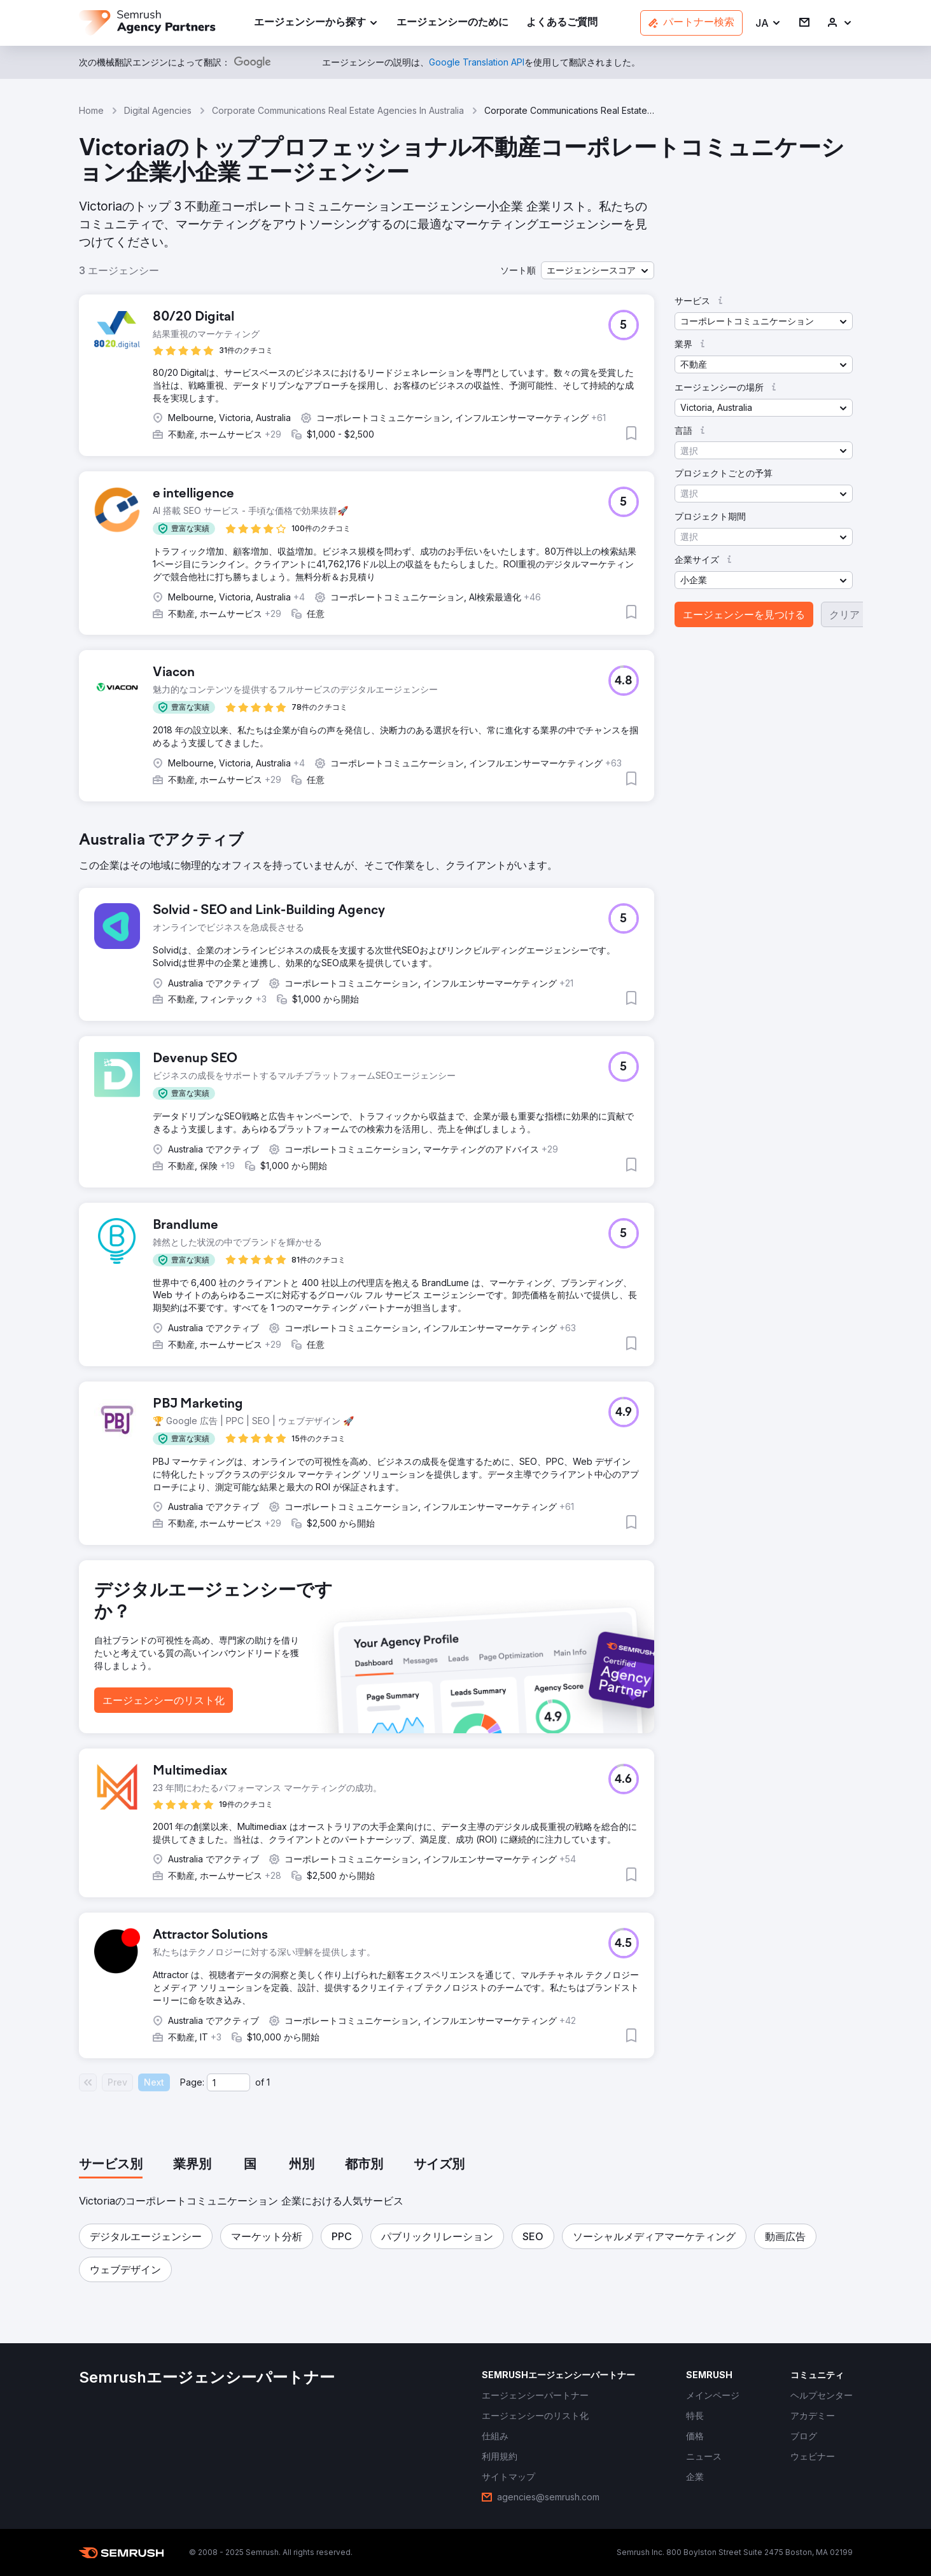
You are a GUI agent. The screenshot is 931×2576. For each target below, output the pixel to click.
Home (91, 110)
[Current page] (228, 2082)
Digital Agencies (158, 110)
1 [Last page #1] (268, 2082)
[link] (452, 23)
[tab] (111, 2165)
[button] (768, 23)
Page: (192, 2082)
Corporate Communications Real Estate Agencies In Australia (338, 110)
